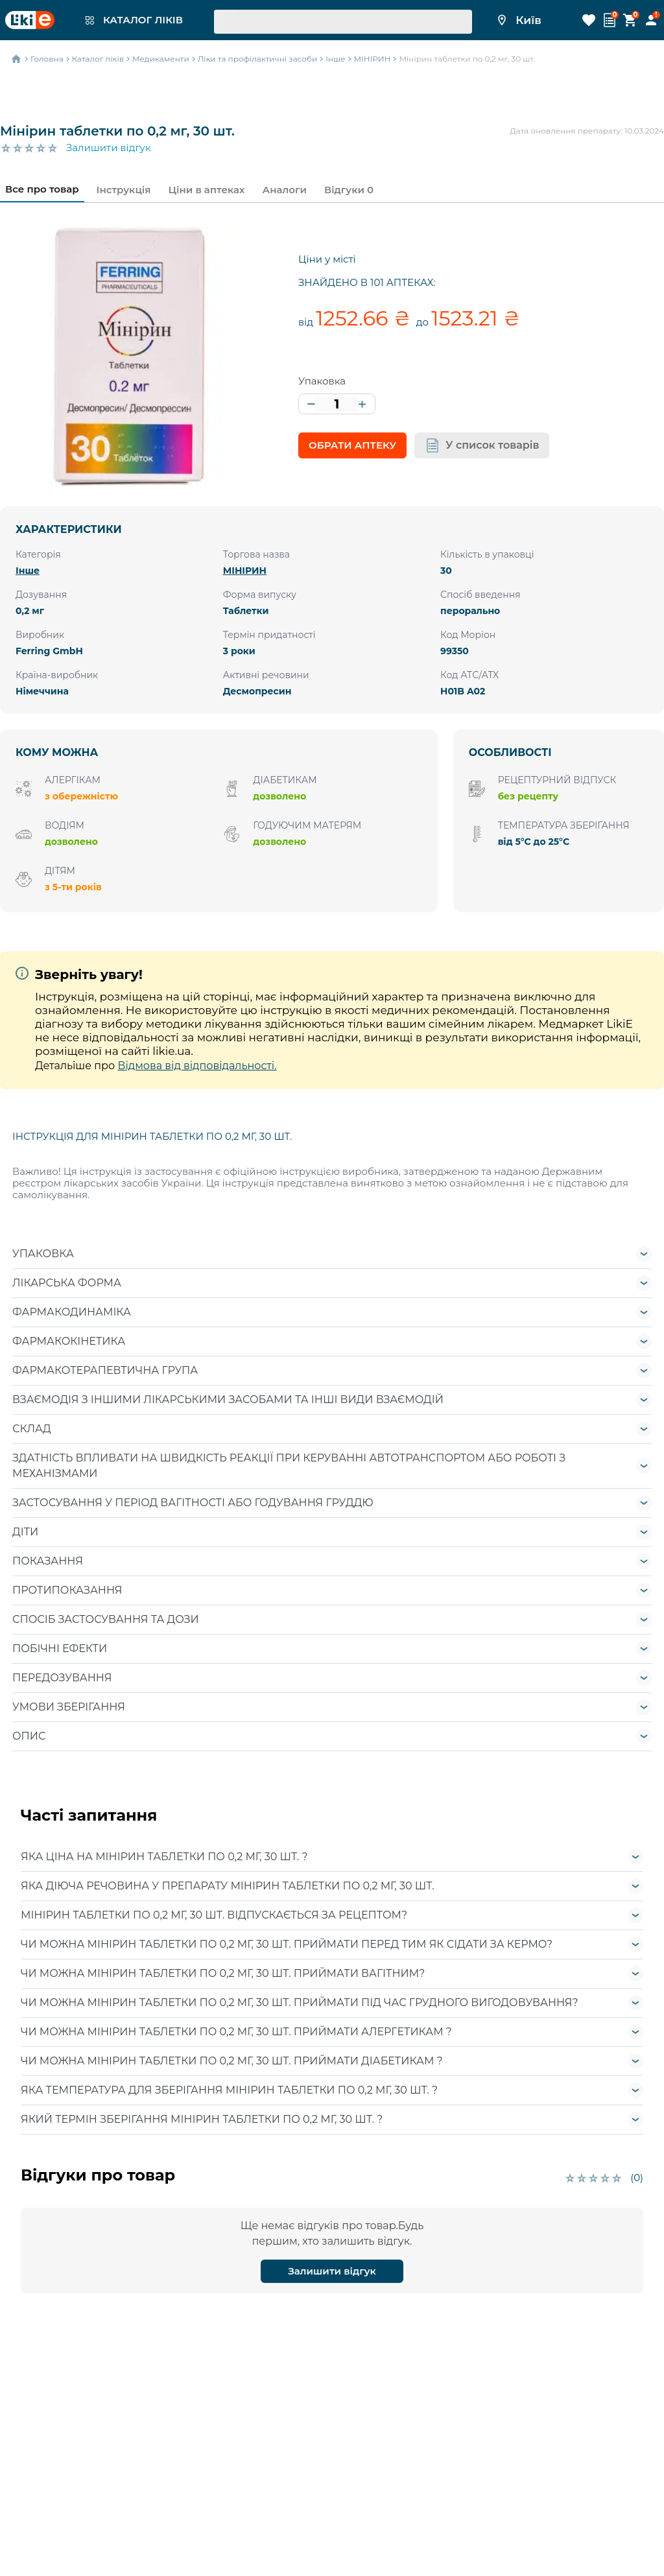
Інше (28, 570)
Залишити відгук (108, 148)
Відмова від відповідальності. (196, 1065)
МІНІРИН (245, 570)
